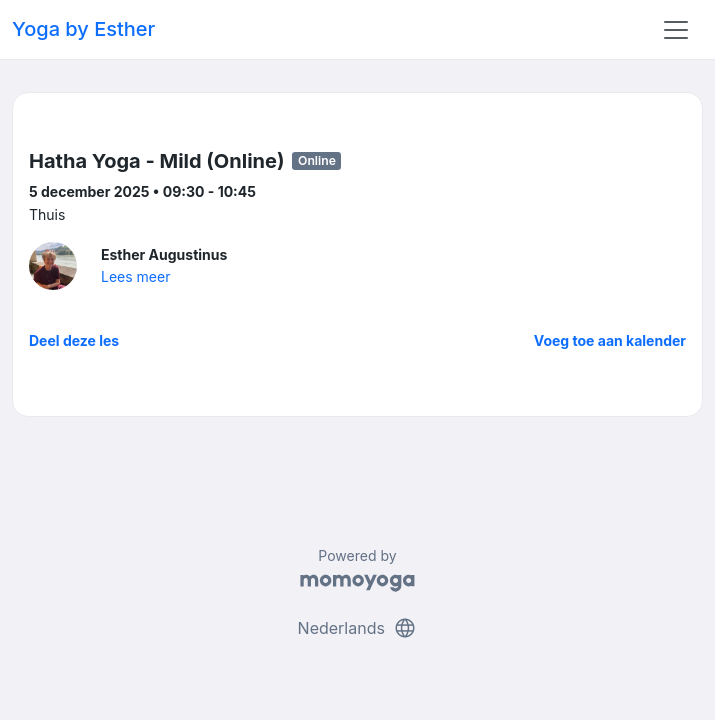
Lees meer (135, 276)
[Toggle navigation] (676, 30)
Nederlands (358, 628)
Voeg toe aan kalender (610, 340)
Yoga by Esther (83, 29)
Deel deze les (74, 340)
